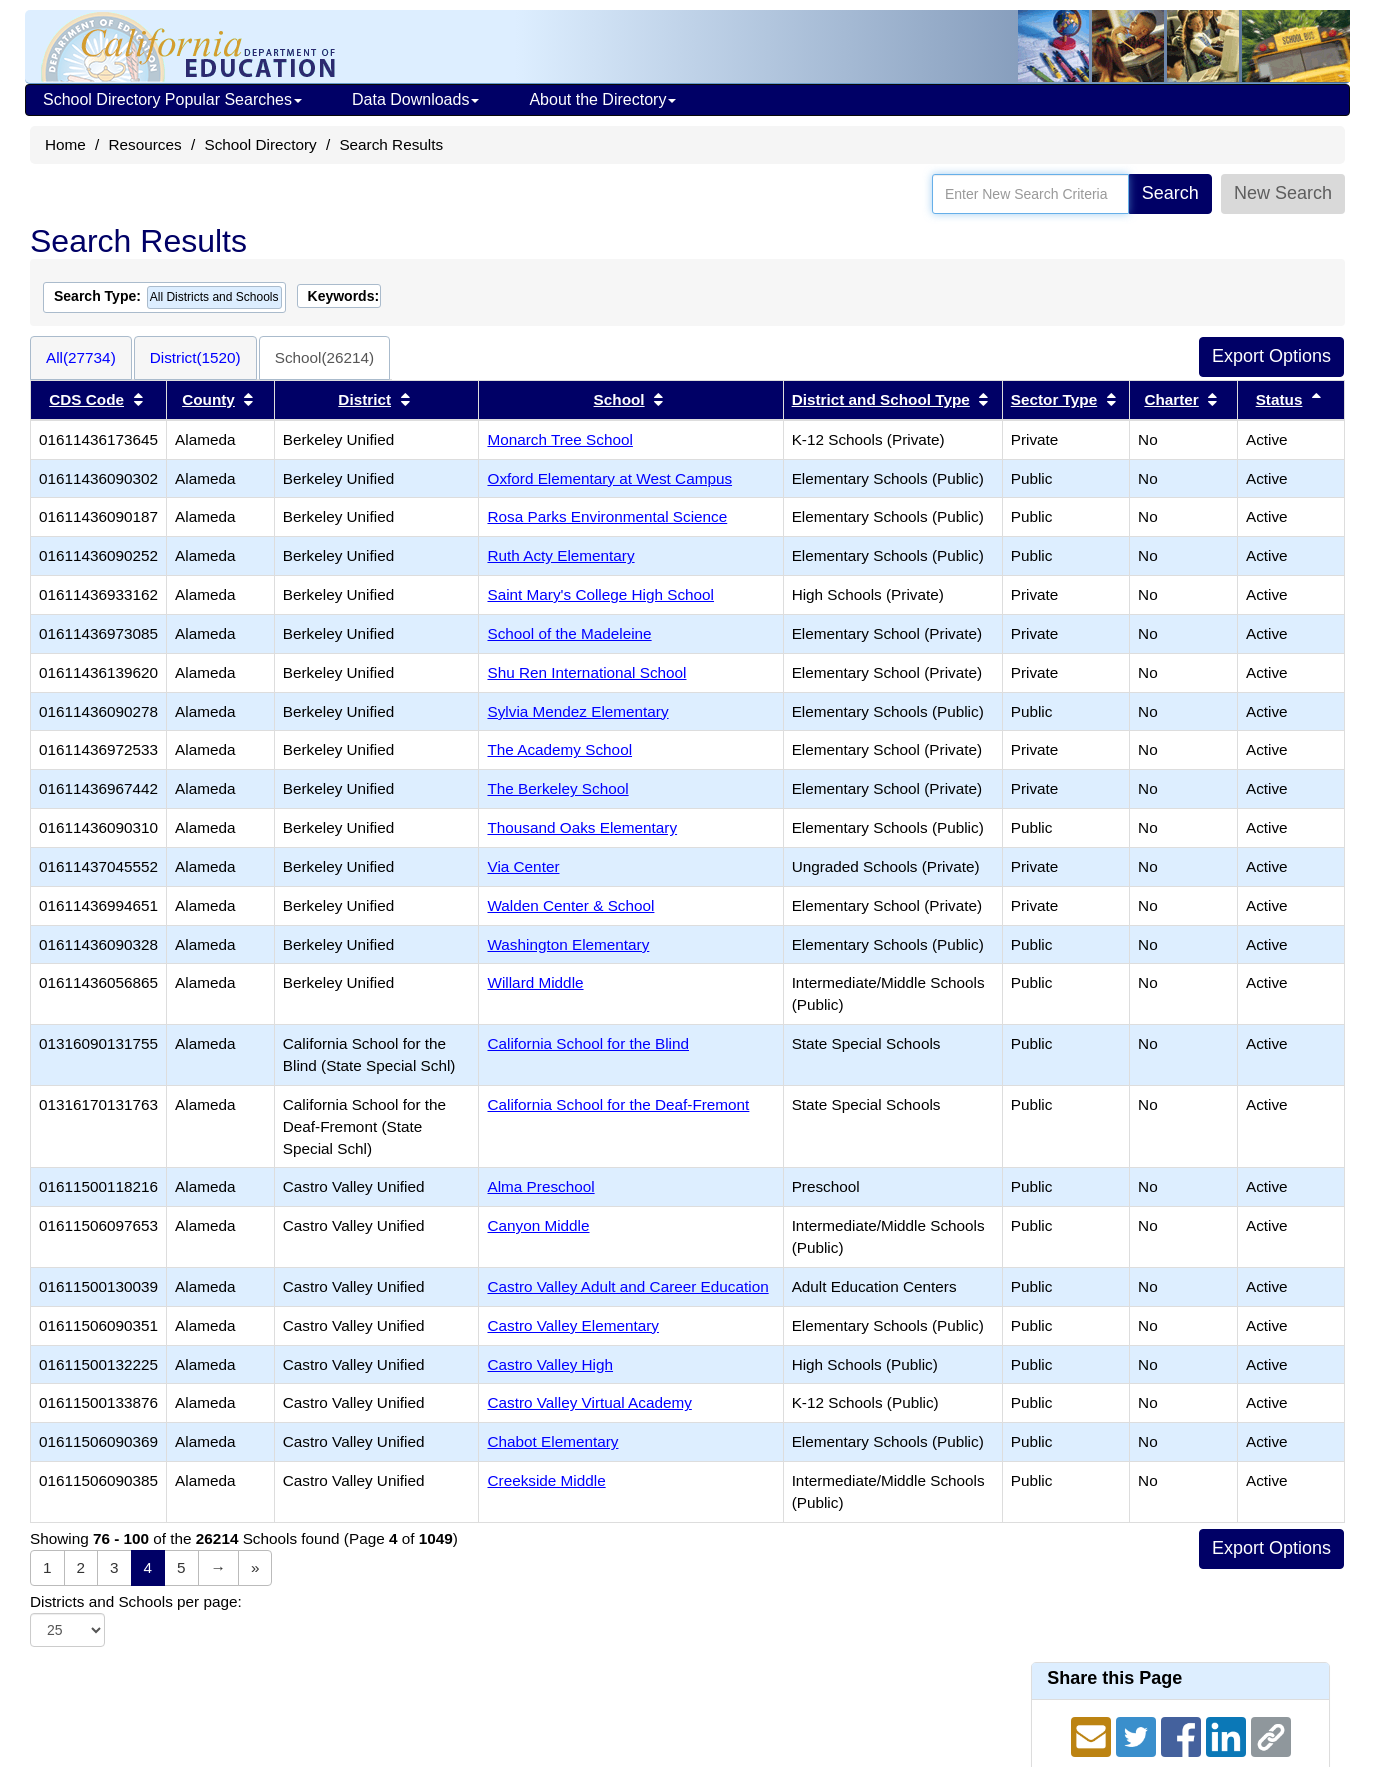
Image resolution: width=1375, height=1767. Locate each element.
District (364, 399)
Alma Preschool (540, 1186)
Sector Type (1054, 399)
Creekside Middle (546, 1480)
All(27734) (81, 357)
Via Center (523, 866)
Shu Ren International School (586, 672)
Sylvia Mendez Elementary (577, 711)
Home (65, 144)
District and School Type (881, 399)
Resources (145, 144)
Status (1279, 399)
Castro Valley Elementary (572, 1325)
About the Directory (602, 99)
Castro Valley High (550, 1364)
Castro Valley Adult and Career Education (627, 1286)
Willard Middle (535, 982)
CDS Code (86, 399)
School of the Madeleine (569, 633)
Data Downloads (415, 99)
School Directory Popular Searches (172, 99)
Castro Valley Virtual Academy (589, 1402)
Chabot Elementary (552, 1441)
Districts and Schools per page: (136, 1601)
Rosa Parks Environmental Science (607, 516)
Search (1170, 193)
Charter (1171, 399)
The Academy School (559, 749)
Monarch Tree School (559, 439)
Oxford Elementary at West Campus (609, 478)
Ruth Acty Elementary (560, 555)
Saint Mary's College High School (600, 594)
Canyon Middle (538, 1225)
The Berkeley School (557, 788)
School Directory (260, 144)
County (208, 399)
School (619, 399)
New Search (1283, 193)
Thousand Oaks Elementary (582, 827)
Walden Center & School (570, 905)
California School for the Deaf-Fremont (618, 1104)
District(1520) (195, 357)
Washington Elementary (568, 944)
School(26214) (325, 357)
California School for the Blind (588, 1043)
